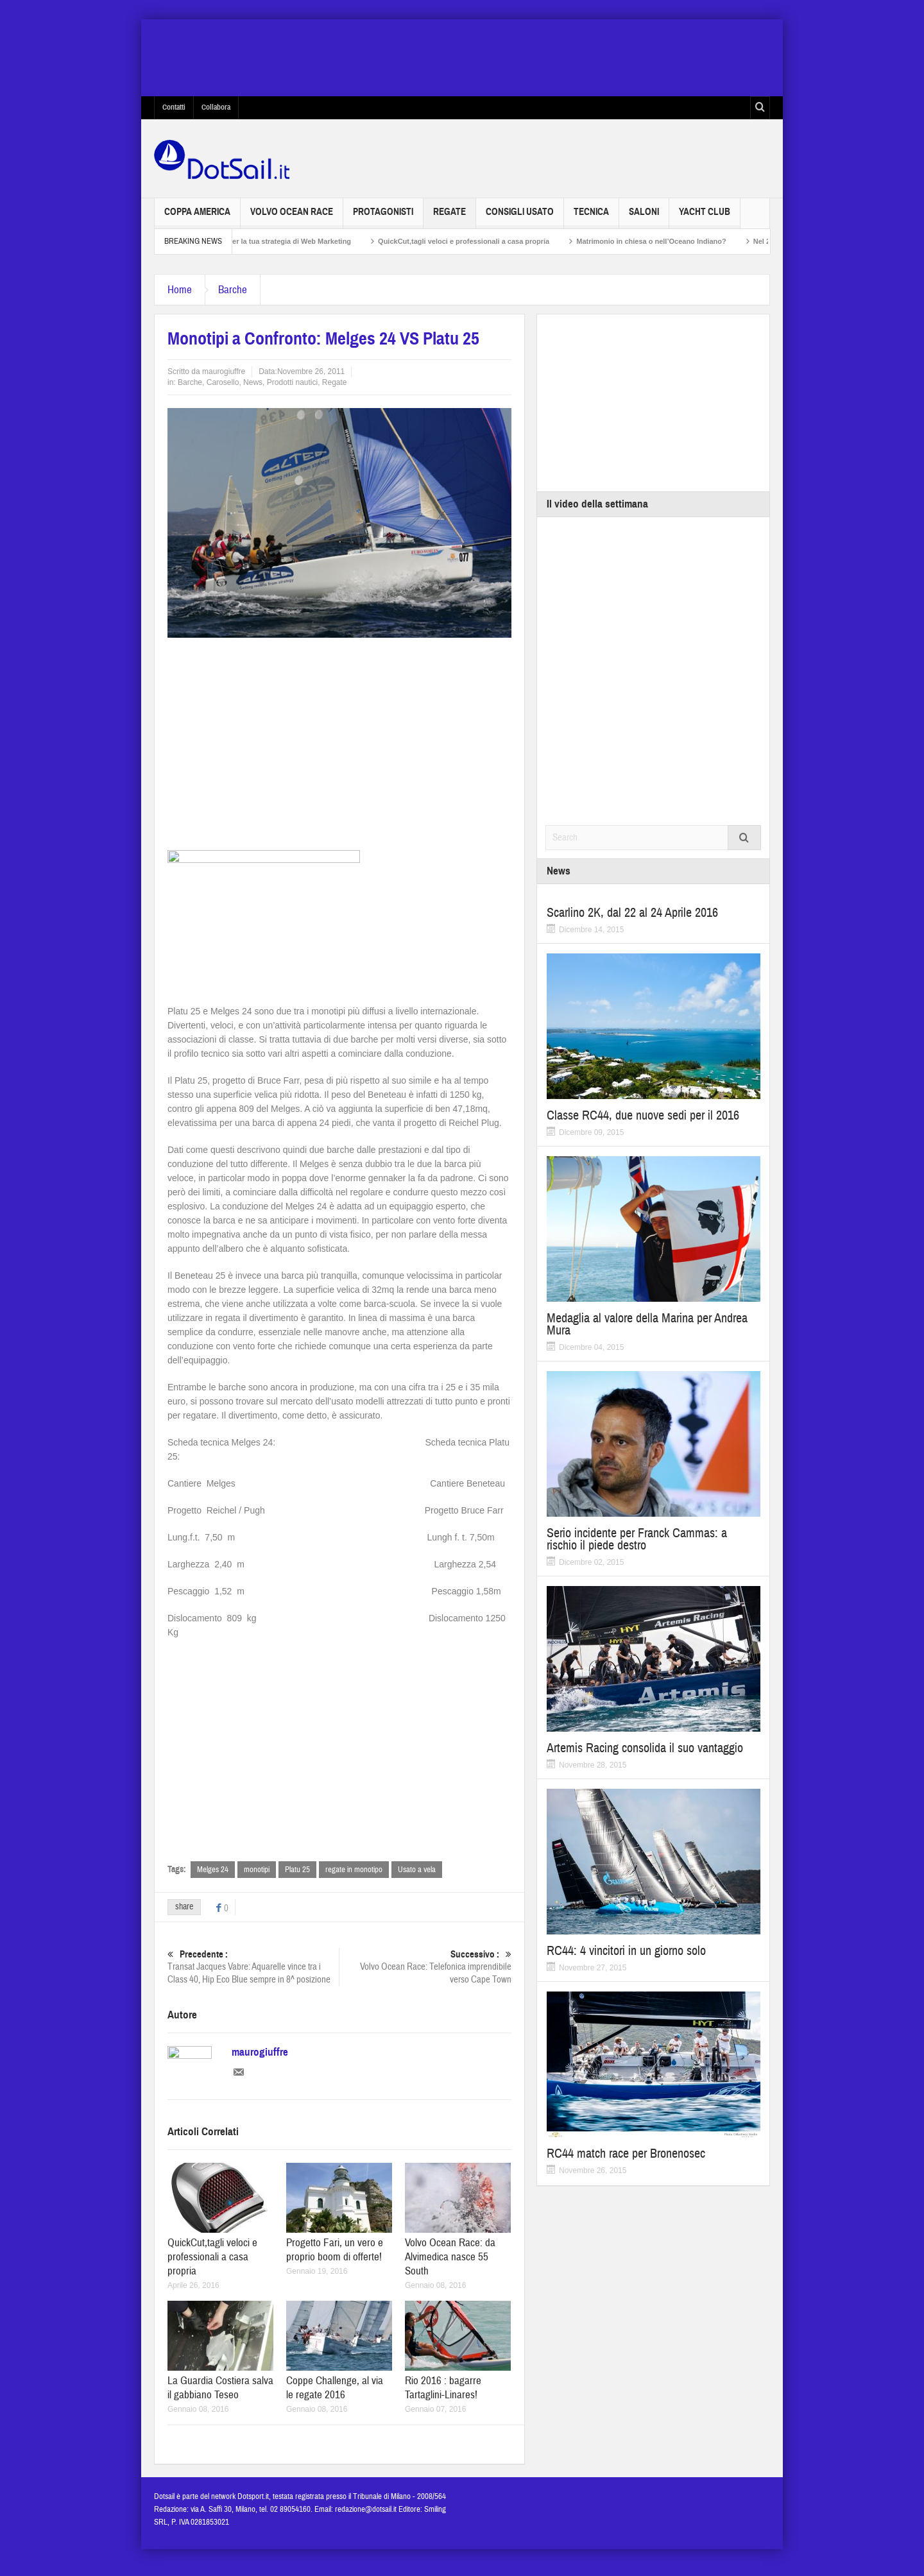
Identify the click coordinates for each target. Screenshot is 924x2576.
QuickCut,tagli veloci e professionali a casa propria (488, 241)
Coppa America (197, 217)
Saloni (644, 217)
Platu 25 (297, 1869)
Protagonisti (383, 217)
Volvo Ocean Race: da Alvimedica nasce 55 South (450, 2264)
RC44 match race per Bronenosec (626, 2153)
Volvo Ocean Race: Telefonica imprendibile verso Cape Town (425, 1967)
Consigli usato (519, 217)
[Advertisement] (339, 740)
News (252, 382)
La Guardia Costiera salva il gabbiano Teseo (220, 2395)
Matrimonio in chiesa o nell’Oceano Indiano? (675, 241)
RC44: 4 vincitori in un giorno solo (626, 1951)
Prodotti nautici (292, 382)
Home (179, 289)
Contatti (173, 107)
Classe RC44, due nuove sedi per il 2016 (643, 1115)
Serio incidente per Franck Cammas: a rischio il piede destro (637, 1539)
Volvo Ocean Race (292, 217)
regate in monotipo (353, 1869)
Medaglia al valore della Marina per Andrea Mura (647, 1324)
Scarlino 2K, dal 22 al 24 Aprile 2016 (632, 913)
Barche (232, 289)
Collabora (215, 107)
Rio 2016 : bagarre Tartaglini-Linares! (443, 2395)
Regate (449, 217)
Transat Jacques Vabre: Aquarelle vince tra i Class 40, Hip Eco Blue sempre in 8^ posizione (253, 1967)
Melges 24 (212, 1869)
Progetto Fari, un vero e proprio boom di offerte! (334, 2257)
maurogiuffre (223, 371)
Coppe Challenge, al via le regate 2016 (334, 2395)
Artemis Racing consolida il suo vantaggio (645, 1748)
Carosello (223, 382)
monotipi (257, 1869)
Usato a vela (417, 1869)
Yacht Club (704, 217)
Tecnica (591, 217)
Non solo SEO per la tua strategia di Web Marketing (289, 241)
